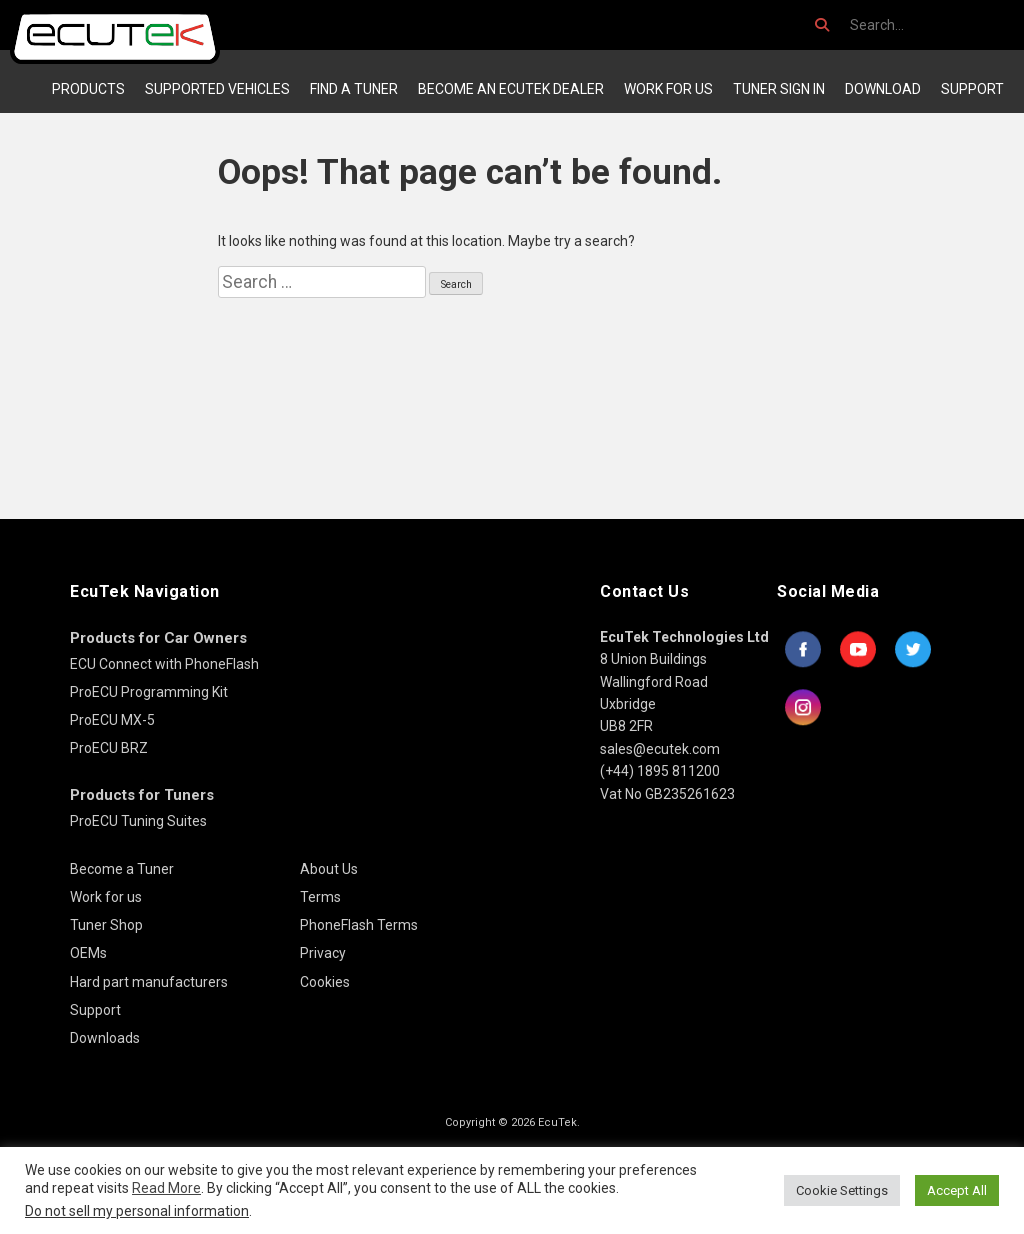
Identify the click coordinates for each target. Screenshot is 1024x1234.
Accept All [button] (957, 1190)
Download (883, 89)
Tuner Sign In (779, 89)
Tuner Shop (106, 925)
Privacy (323, 953)
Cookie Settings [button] (842, 1190)
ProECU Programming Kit (149, 692)
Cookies (325, 982)
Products (88, 89)
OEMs (88, 953)
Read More (166, 1188)
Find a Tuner (354, 89)
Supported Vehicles (217, 89)
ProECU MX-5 (112, 720)
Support (972, 89)
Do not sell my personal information (137, 1211)
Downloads (105, 1038)
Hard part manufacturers (149, 982)
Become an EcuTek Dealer (511, 89)
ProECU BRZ (109, 748)
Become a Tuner (122, 869)
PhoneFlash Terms (359, 925)
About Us (329, 869)
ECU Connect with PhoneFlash (164, 664)
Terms (320, 897)
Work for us (668, 89)
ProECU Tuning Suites (138, 821)
